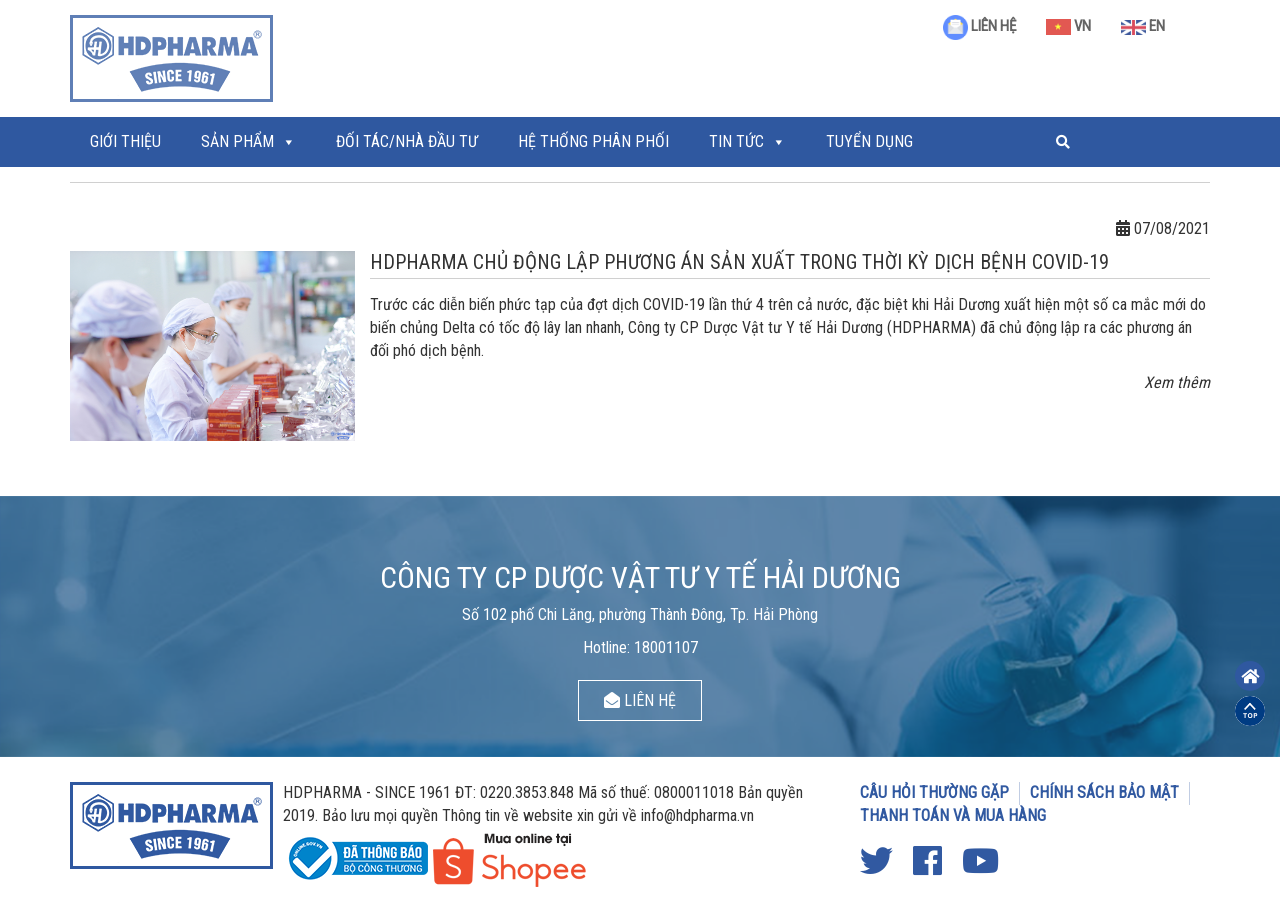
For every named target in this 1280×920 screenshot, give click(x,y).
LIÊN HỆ (979, 26)
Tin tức (736, 141)
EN (1143, 26)
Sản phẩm (237, 141)
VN (1068, 26)
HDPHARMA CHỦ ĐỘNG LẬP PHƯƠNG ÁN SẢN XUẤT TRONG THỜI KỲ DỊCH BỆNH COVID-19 (739, 262)
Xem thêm (1177, 382)
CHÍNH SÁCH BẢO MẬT (1104, 792)
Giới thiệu (125, 141)
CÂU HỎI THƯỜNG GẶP (934, 792)
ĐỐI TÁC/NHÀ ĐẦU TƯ (407, 141)
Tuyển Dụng (869, 141)
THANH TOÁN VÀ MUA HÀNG (953, 815)
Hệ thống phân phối (593, 141)
